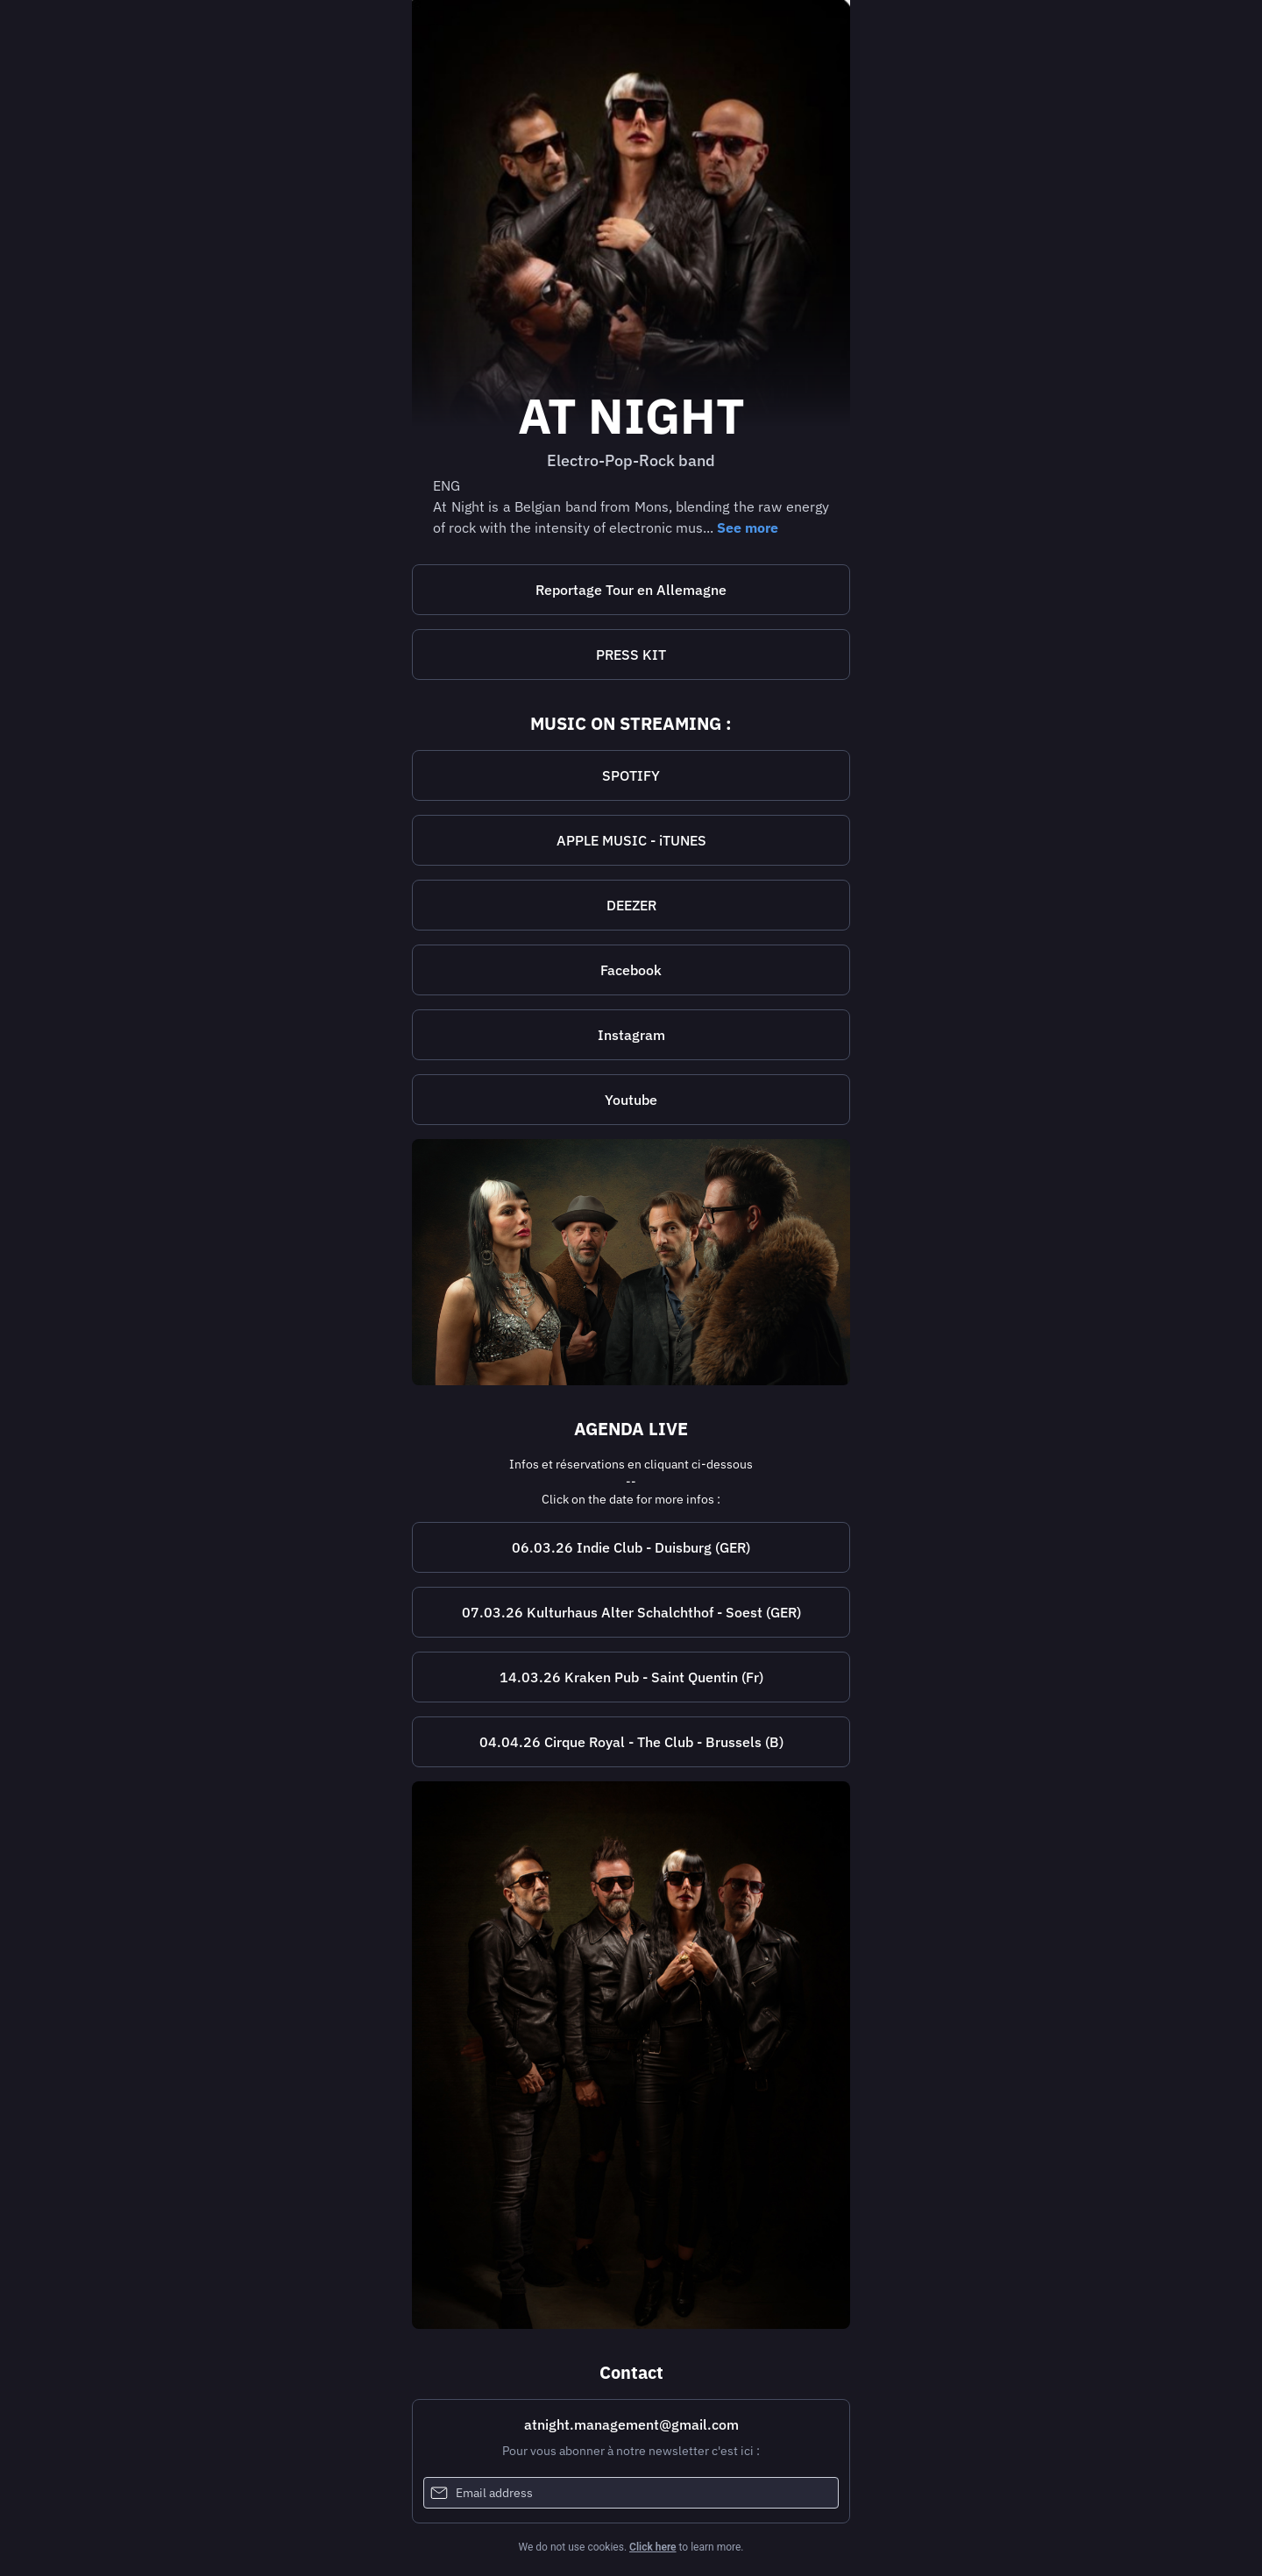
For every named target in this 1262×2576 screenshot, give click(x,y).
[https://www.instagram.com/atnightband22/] (631, 1034)
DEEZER (631, 905)
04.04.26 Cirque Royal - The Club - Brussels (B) (631, 1742)
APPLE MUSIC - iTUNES (631, 840)
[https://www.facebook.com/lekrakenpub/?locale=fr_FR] (631, 1677)
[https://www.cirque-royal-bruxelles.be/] (631, 1741)
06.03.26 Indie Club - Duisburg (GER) (631, 1547)
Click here (652, 2547)
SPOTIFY (631, 775)
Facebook (631, 970)
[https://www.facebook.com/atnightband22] (631, 2055)
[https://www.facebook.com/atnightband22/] (631, 970)
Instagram (631, 1035)
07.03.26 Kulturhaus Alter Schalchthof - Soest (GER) (631, 1612)
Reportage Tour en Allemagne (631, 589)
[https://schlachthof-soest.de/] (631, 1612)
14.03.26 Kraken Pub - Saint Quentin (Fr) (631, 1677)
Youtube (631, 1099)
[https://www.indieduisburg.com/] (631, 1547)
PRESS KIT (631, 654)
